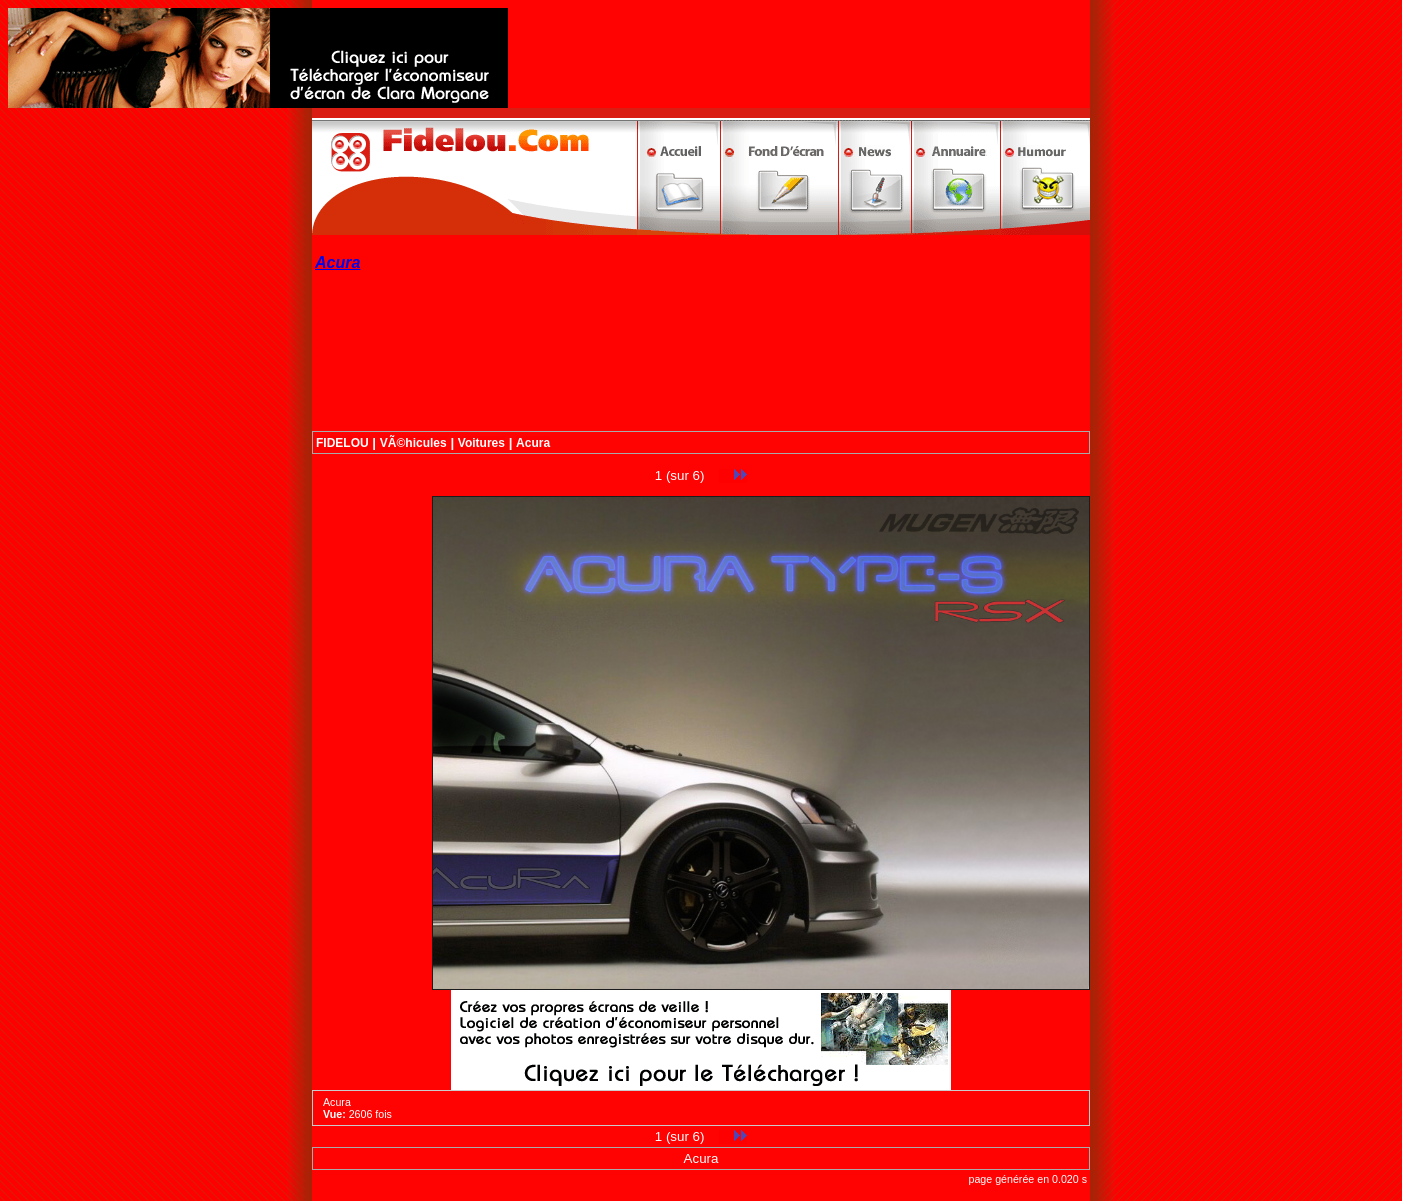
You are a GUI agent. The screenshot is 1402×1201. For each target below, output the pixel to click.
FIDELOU (342, 443)
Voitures (481, 443)
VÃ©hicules (413, 443)
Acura (533, 443)
